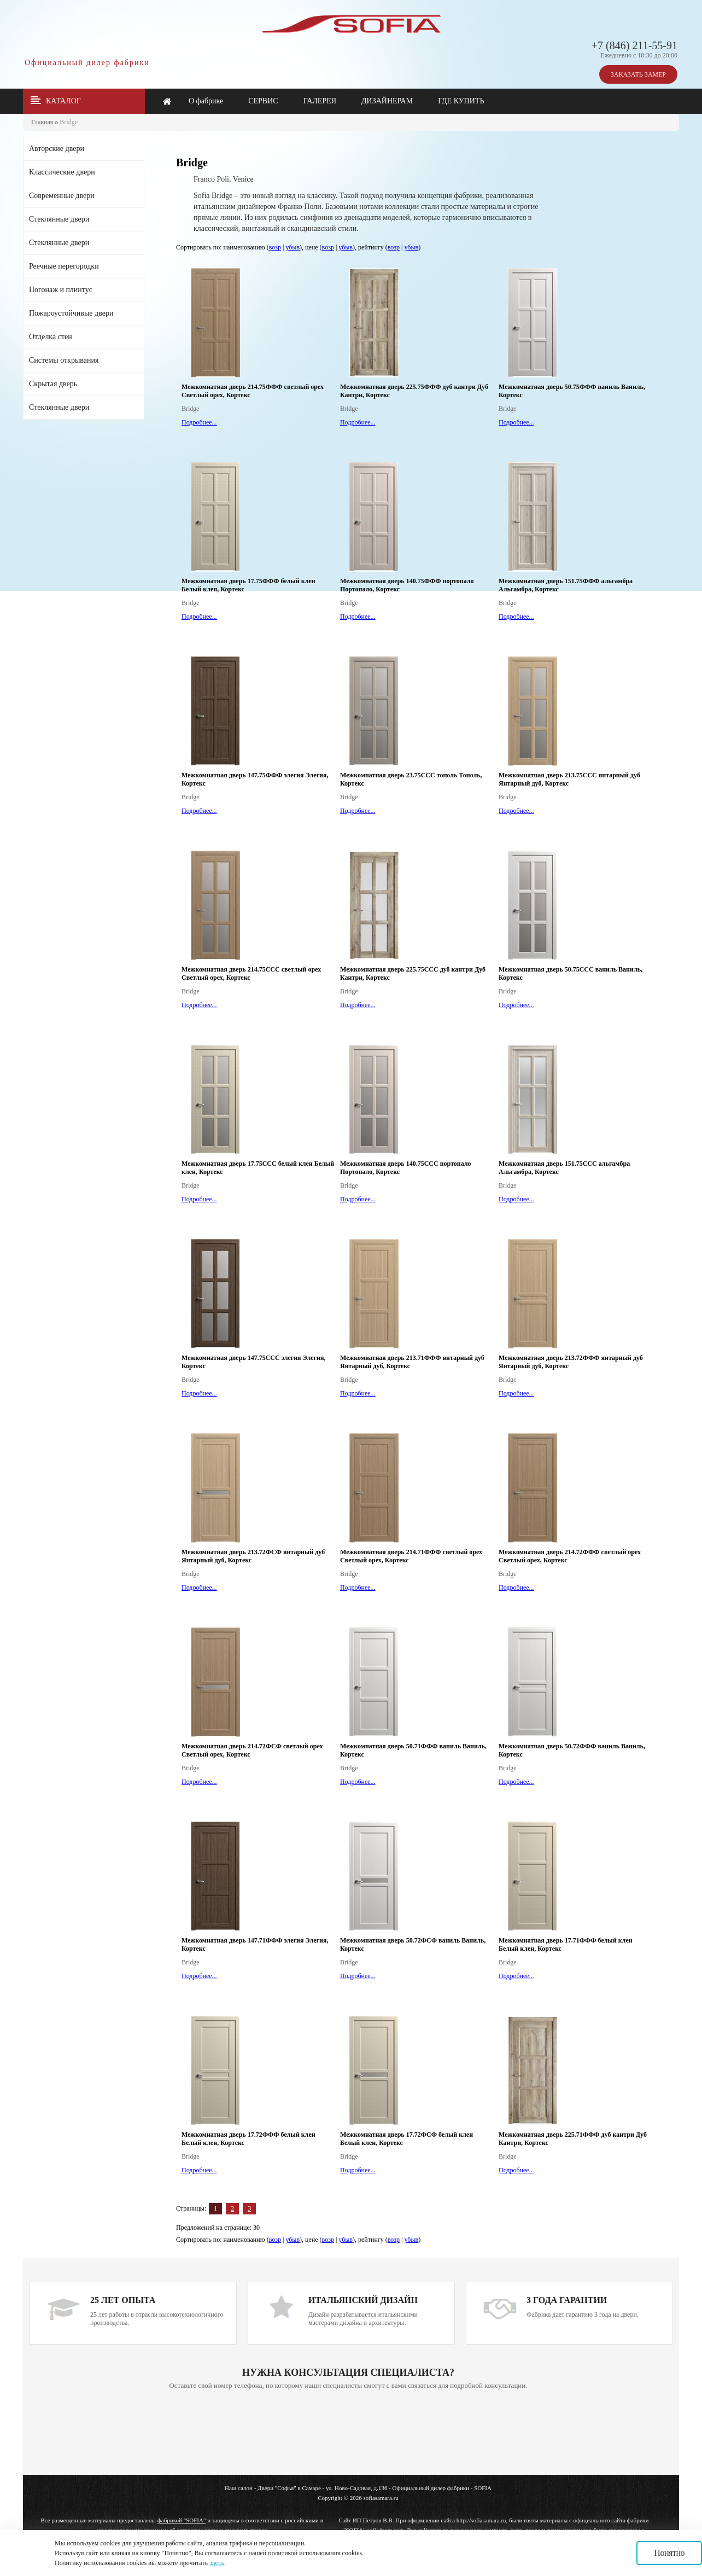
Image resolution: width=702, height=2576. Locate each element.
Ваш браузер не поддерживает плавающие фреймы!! (348, 2433)
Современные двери (62, 195)
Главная (42, 122)
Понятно (669, 2552)
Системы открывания (63, 360)
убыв (292, 247)
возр (275, 247)
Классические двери (62, 172)
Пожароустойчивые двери (71, 313)
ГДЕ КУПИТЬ (461, 101)
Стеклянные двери (59, 219)
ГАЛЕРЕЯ (319, 101)
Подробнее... (199, 422)
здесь (216, 2563)
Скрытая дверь (53, 384)
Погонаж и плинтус (60, 290)
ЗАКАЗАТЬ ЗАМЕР (638, 74)
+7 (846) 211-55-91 (634, 45)
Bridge (69, 122)
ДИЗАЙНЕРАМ (387, 101)
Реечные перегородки (64, 266)
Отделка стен (50, 337)
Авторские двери (56, 148)
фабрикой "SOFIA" (181, 2520)
